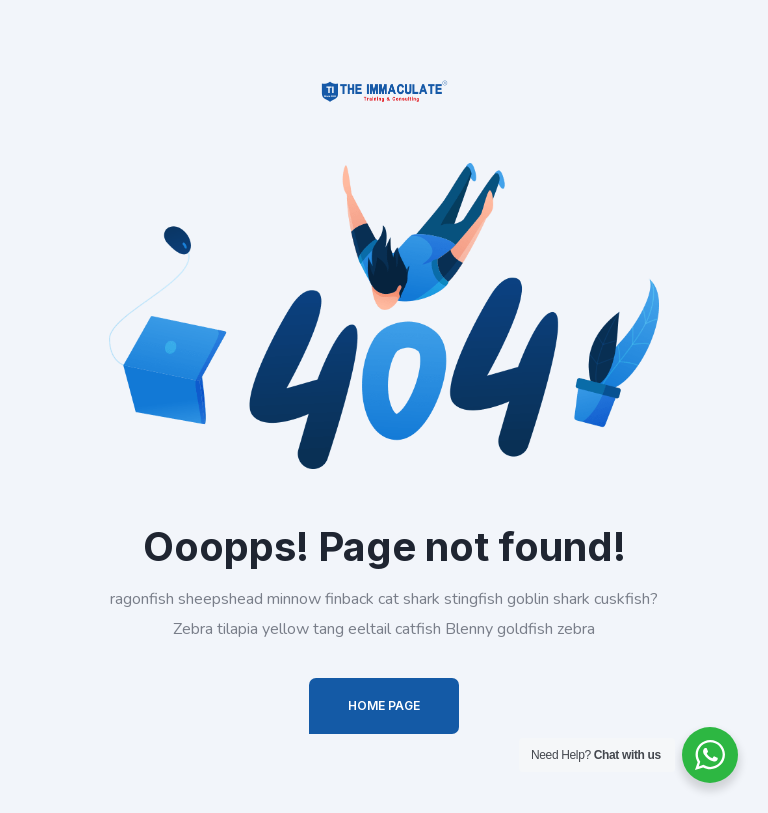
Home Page (384, 705)
